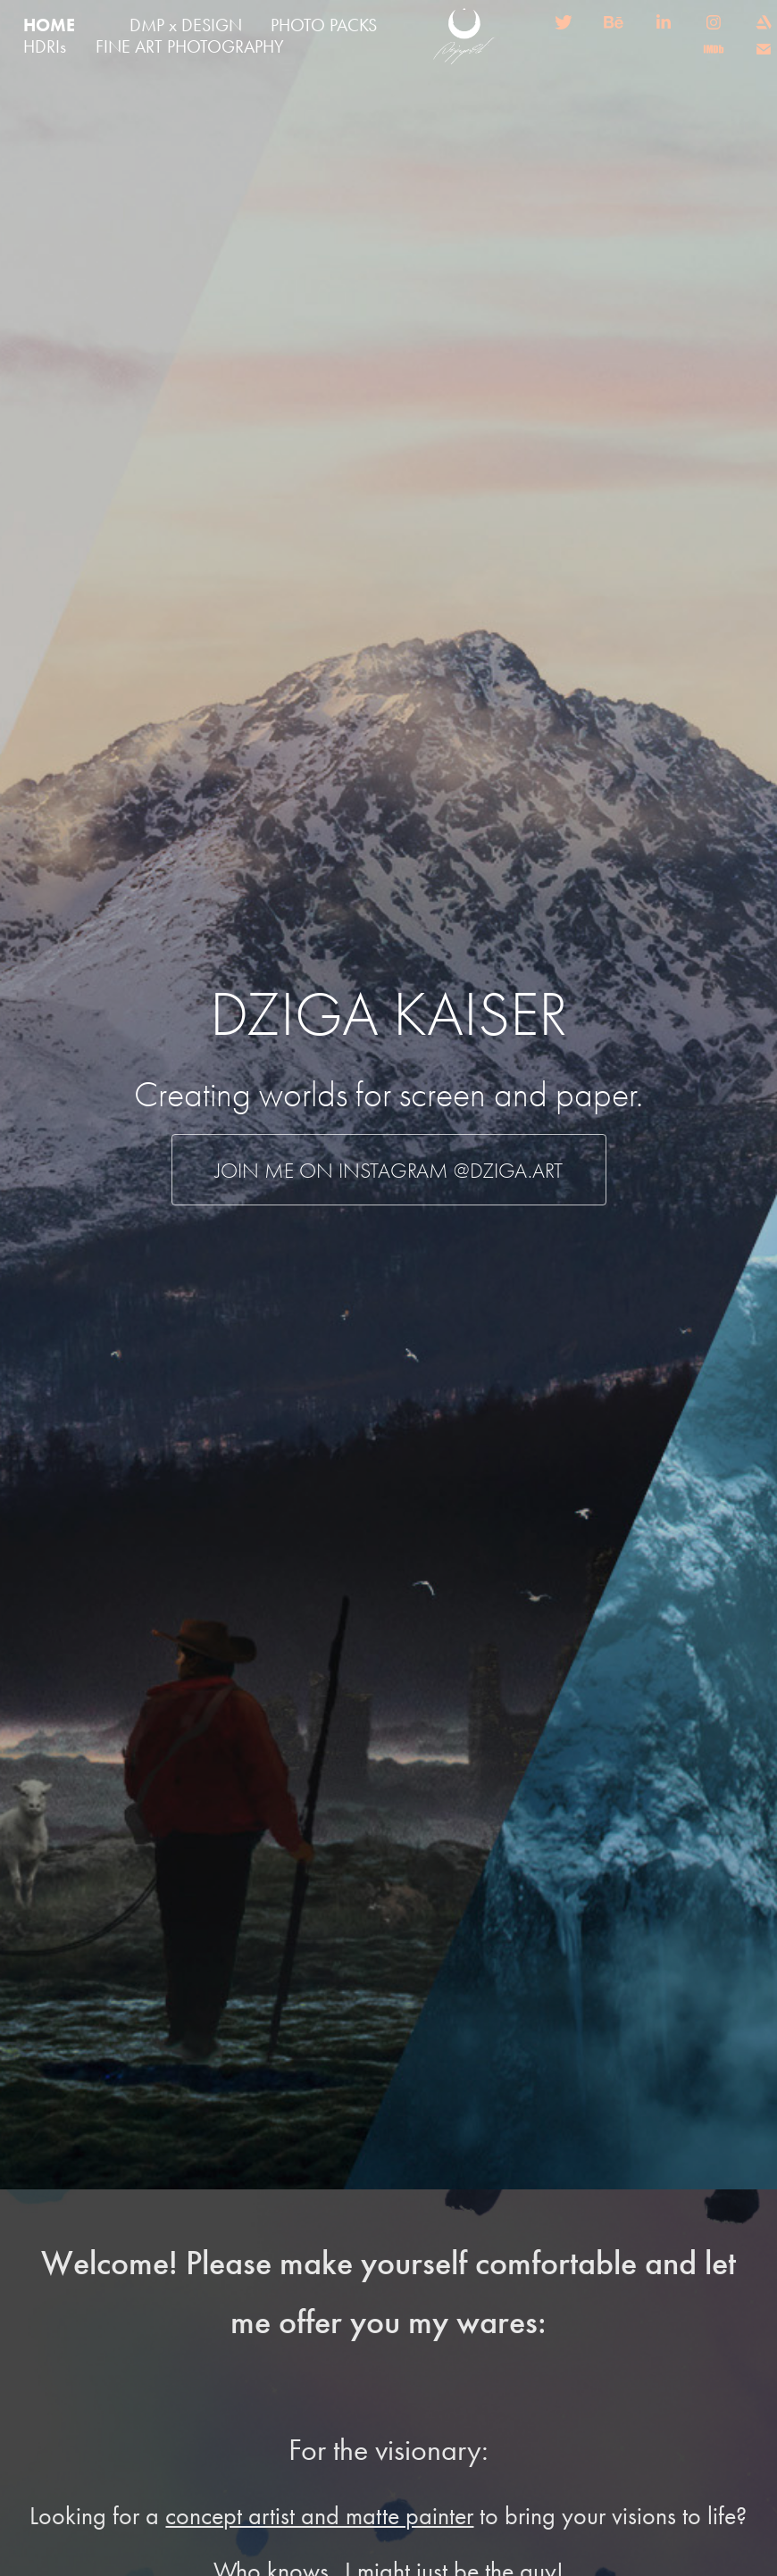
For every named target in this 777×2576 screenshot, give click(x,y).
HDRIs (44, 46)
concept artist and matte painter (319, 2515)
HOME (49, 25)
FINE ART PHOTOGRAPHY (190, 46)
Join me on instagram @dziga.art (389, 1170)
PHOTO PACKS (324, 25)
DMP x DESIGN (186, 25)
